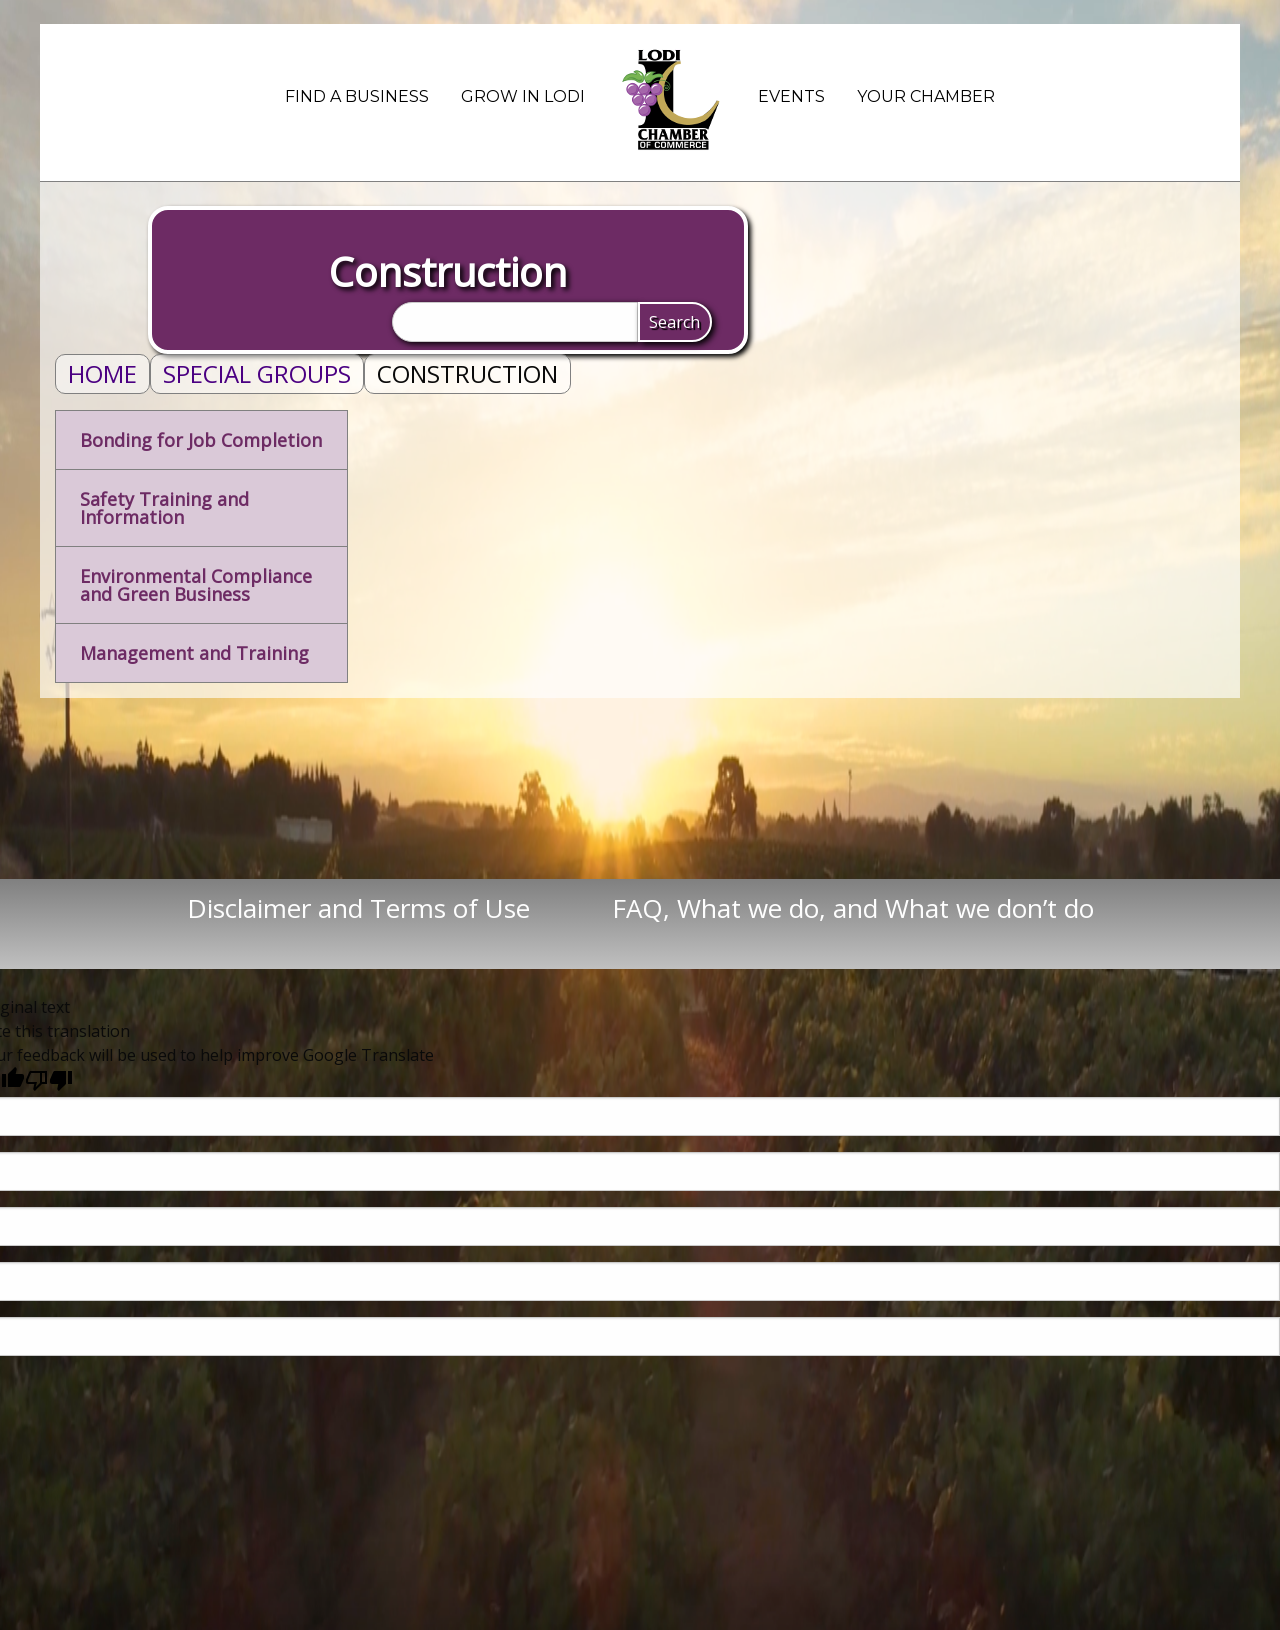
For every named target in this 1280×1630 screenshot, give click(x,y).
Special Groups (257, 373)
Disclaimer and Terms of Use (397, 908)
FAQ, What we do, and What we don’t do (853, 908)
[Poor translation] (49, 1080)
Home (102, 373)
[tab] (201, 440)
